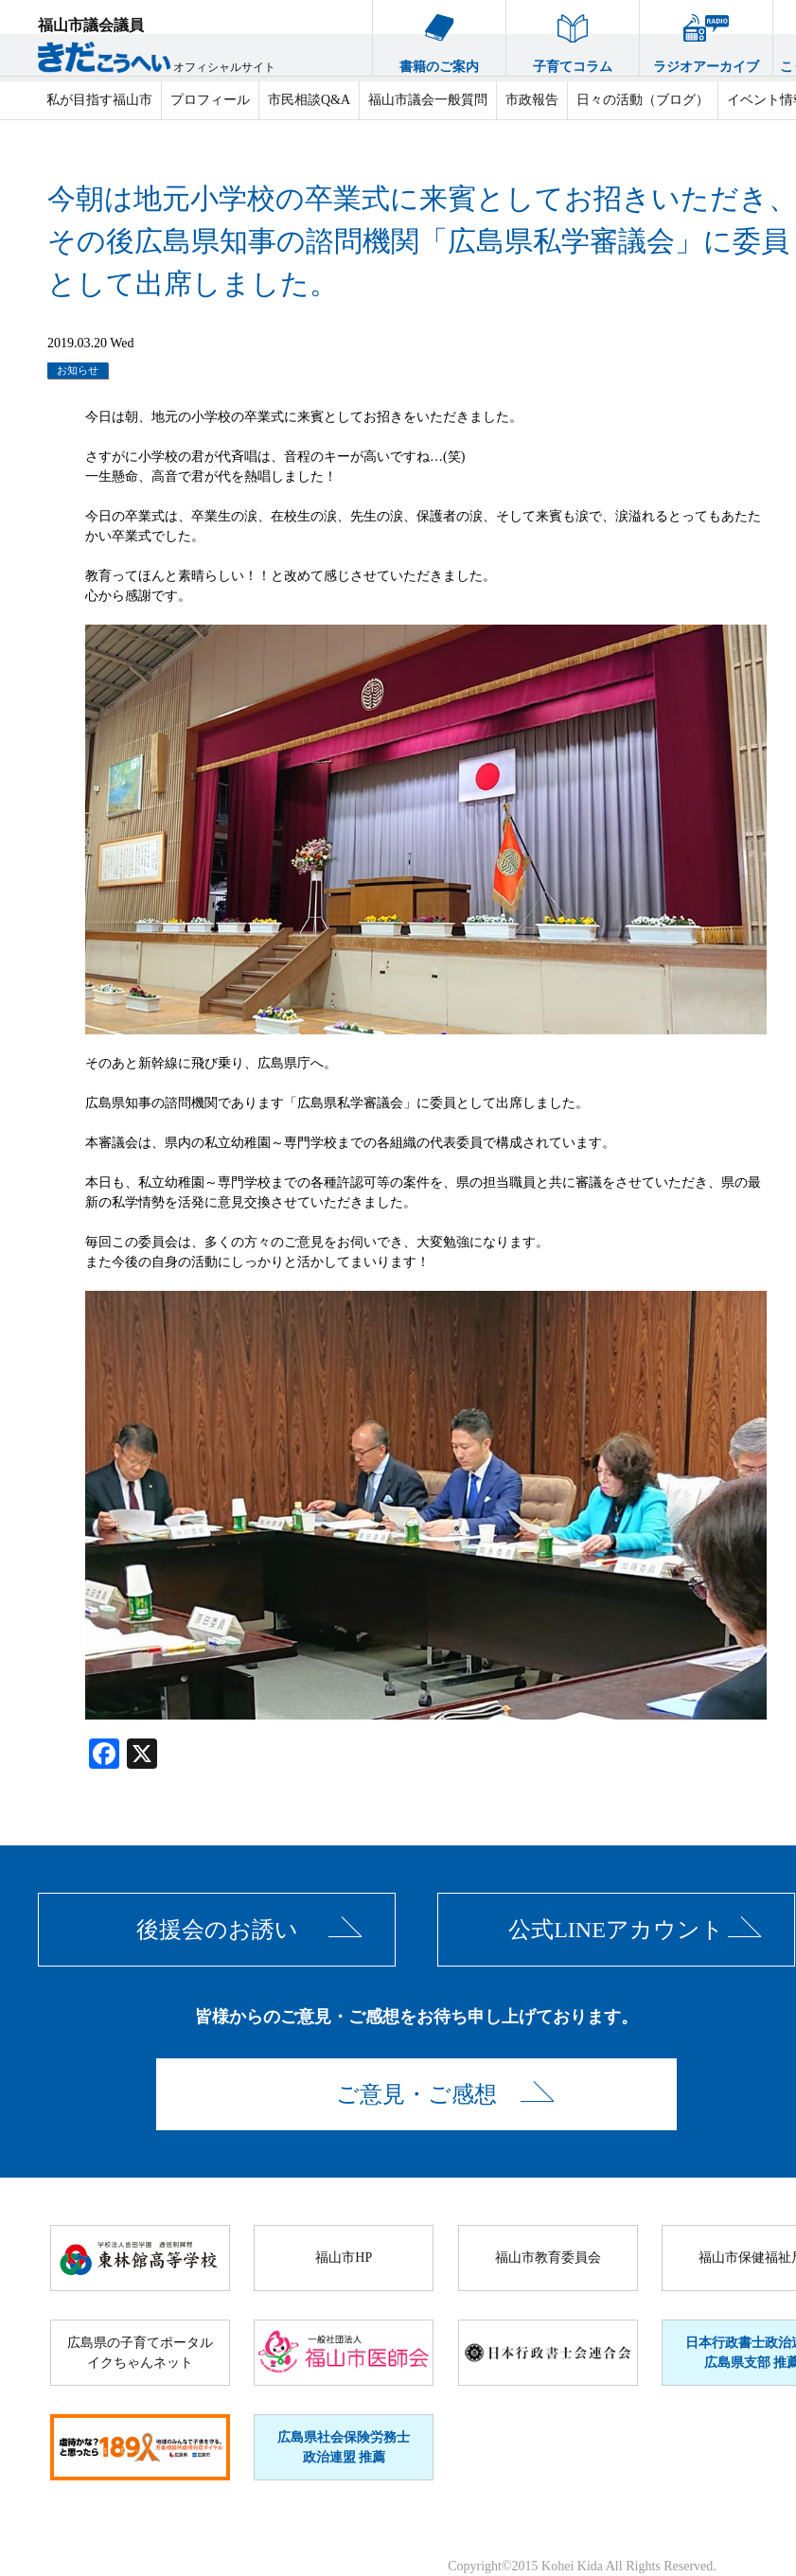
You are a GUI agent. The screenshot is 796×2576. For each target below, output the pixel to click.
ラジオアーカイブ (706, 37)
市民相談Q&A (309, 100)
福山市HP (343, 2257)
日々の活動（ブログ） (642, 100)
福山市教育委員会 (548, 2257)
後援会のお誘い (217, 1929)
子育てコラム (572, 37)
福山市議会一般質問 (427, 100)
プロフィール (210, 100)
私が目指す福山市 (99, 100)
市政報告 (531, 100)
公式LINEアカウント (616, 1929)
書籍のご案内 (439, 37)
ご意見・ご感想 (416, 2094)
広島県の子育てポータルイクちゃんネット (140, 2353)
